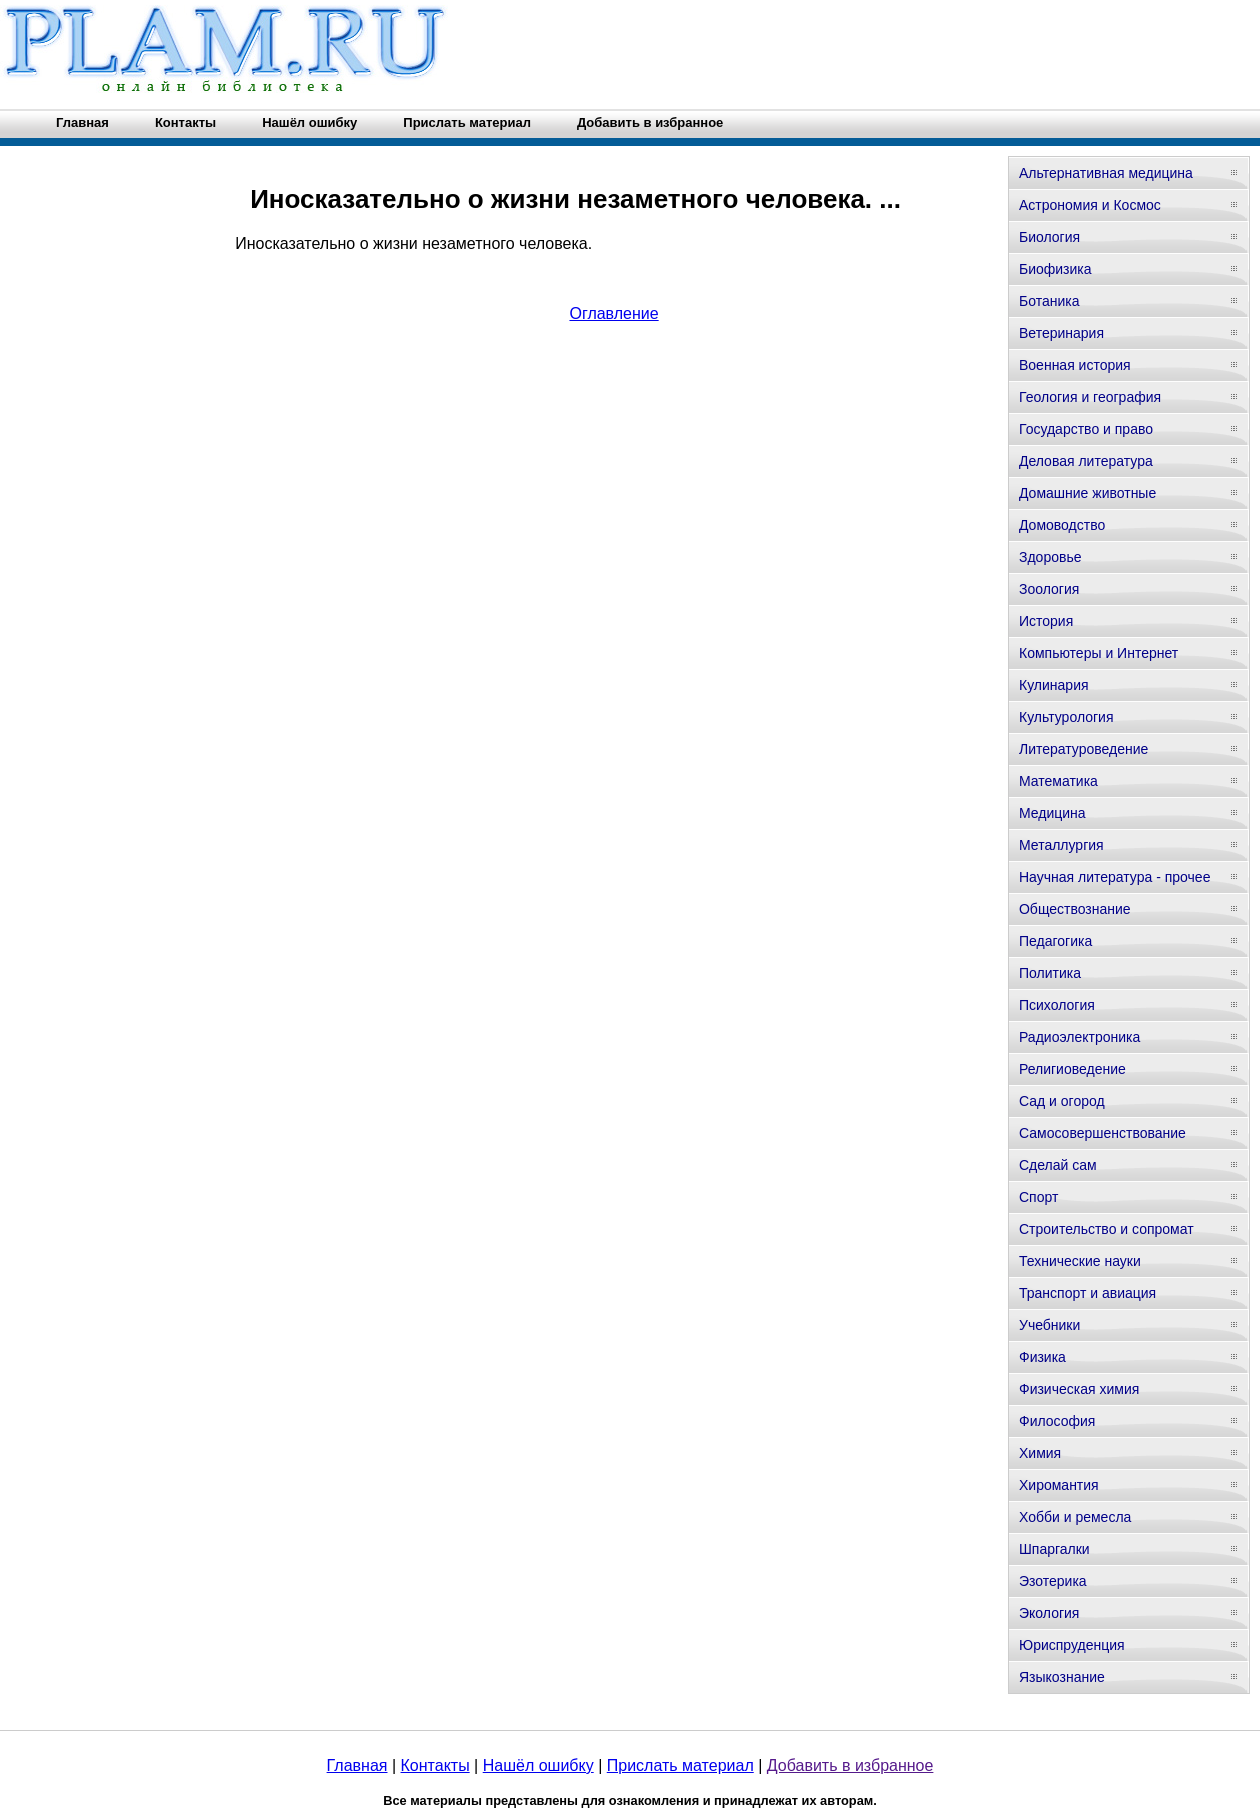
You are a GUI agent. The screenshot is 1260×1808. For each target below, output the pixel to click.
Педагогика (1055, 941)
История (1046, 621)
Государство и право (1086, 429)
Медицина (1052, 813)
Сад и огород (1062, 1101)
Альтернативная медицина (1106, 173)
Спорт (1038, 1197)
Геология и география (1090, 397)
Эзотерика (1053, 1581)
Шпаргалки (1054, 1549)
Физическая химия (1079, 1389)
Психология (1057, 1005)
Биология (1049, 237)
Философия (1057, 1421)
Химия (1040, 1453)
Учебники (1049, 1325)
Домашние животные (1087, 493)
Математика (1058, 781)
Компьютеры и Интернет (1098, 653)
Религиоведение (1072, 1069)
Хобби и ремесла (1075, 1517)
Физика (1042, 1357)
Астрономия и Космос (1090, 205)
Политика (1050, 973)
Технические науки (1080, 1261)
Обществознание (1075, 909)
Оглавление (613, 313)
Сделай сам (1058, 1165)
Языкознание (1062, 1677)
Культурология (1066, 717)
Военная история (1075, 365)
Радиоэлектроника (1079, 1037)
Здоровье (1050, 557)
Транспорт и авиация (1087, 1293)
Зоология (1049, 589)
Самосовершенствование (1102, 1133)
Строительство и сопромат (1106, 1229)
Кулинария (1054, 685)
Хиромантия (1059, 1485)
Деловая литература (1086, 461)
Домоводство (1062, 525)
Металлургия (1061, 845)
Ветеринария (1061, 333)
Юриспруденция (1072, 1645)
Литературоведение (1083, 749)
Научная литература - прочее (1114, 877)
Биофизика (1055, 269)
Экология (1049, 1613)
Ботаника (1049, 301)
